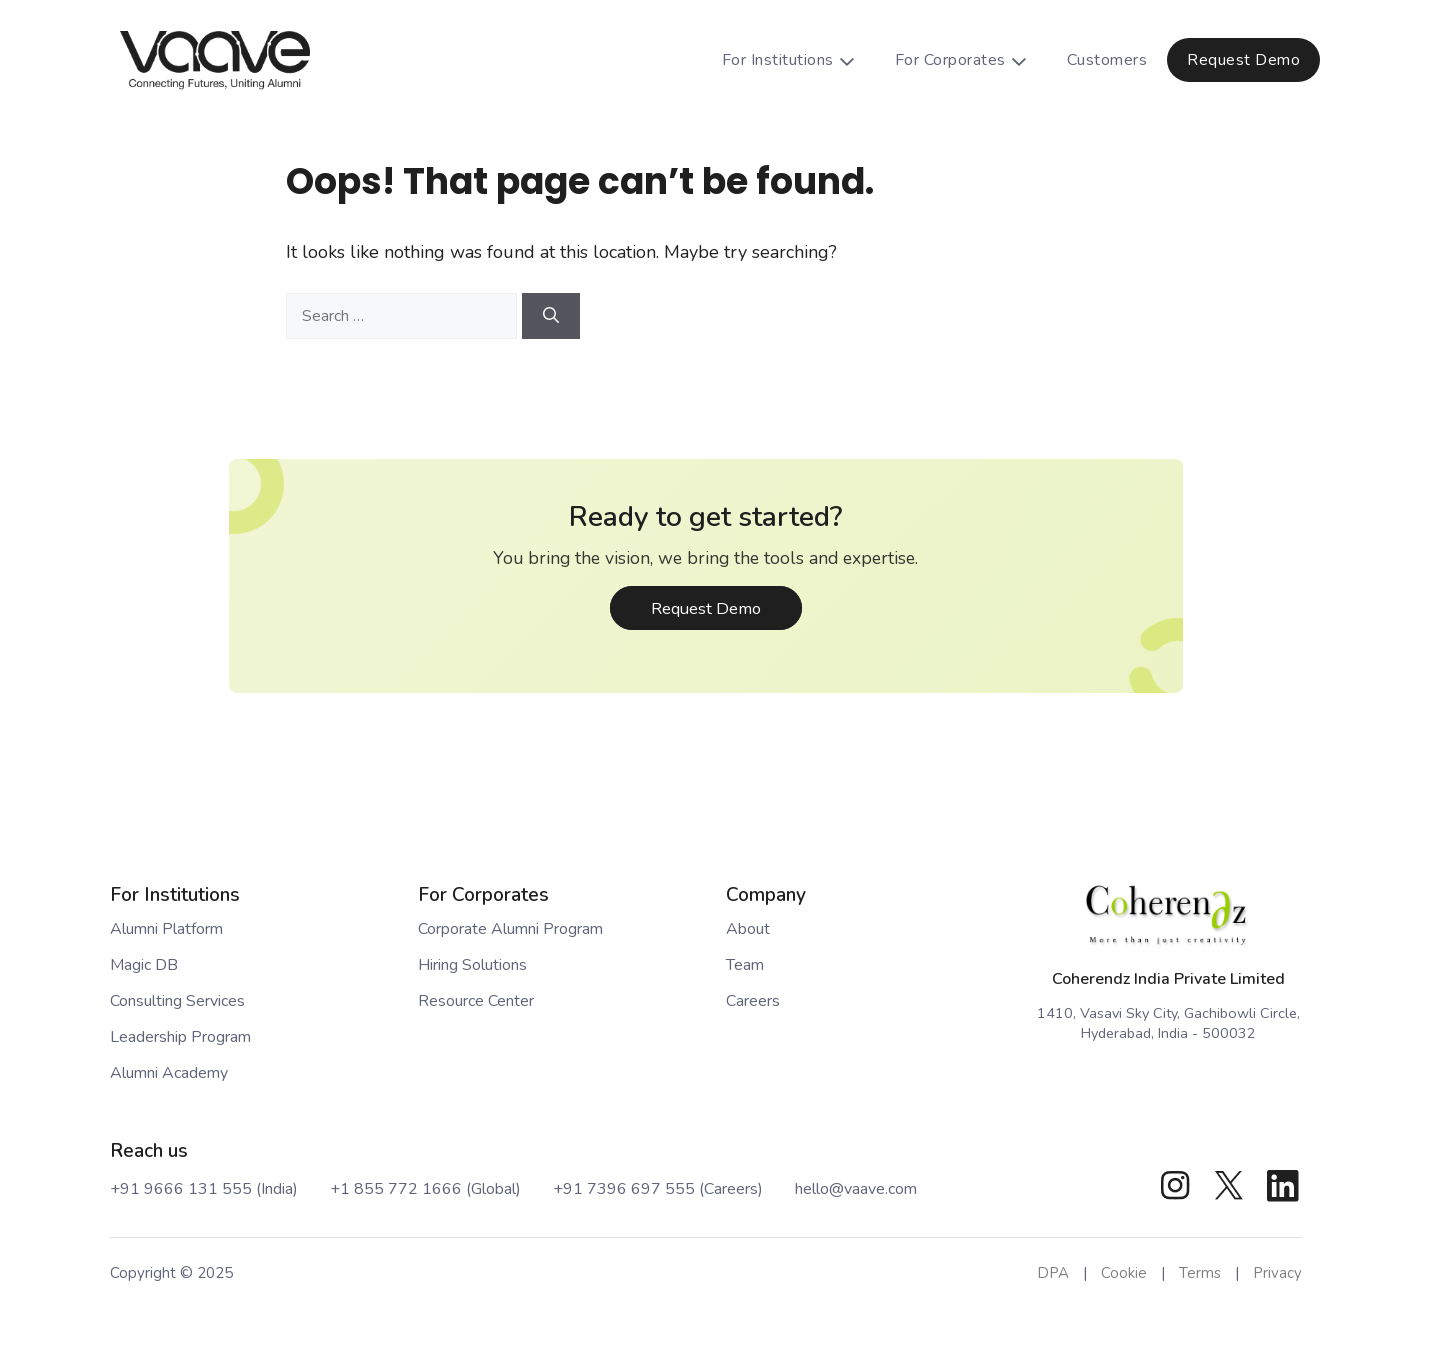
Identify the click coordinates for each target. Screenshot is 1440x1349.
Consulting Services (177, 1001)
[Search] (551, 316)
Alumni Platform (166, 929)
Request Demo (1243, 60)
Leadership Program (180, 1037)
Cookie (1124, 1273)
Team (745, 965)
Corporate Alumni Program (510, 929)
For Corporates (971, 60)
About (748, 929)
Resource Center (476, 1001)
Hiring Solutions (472, 965)
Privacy (1277, 1273)
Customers (1107, 60)
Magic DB (144, 965)
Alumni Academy (169, 1073)
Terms (1200, 1273)
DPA (1053, 1273)
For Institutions (798, 60)
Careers (753, 1001)
